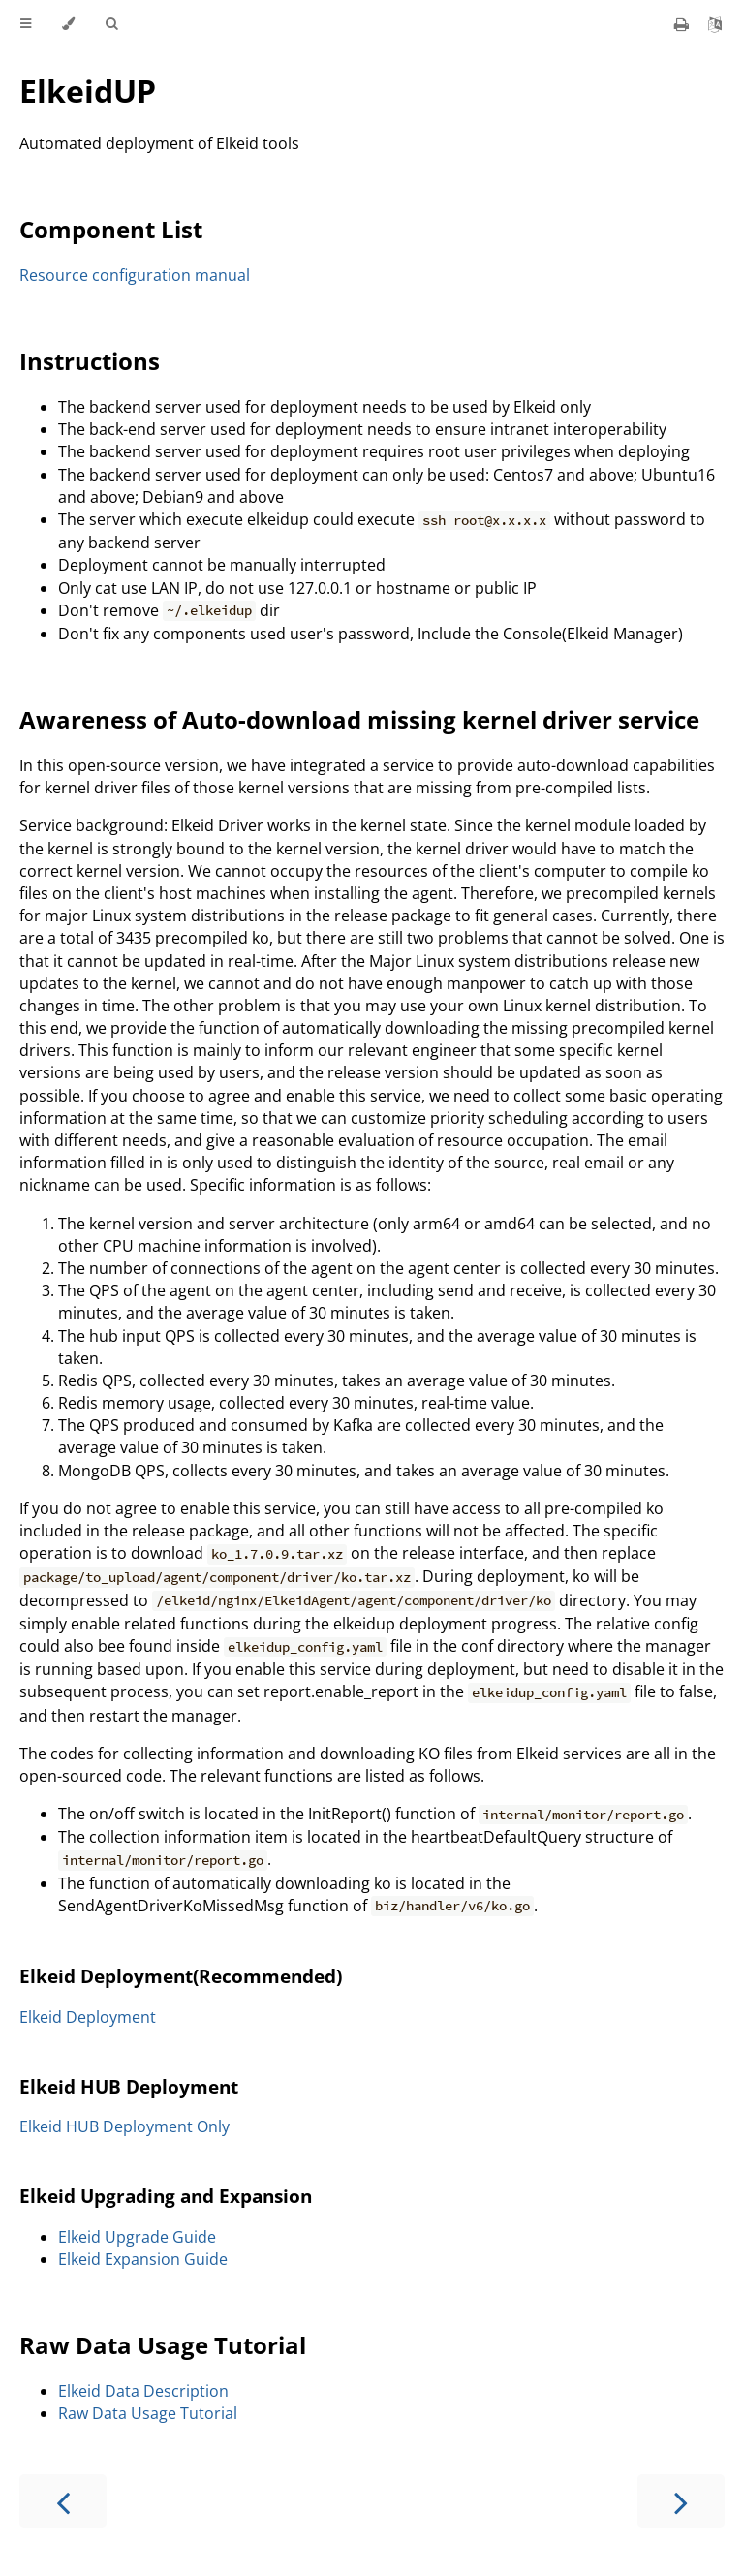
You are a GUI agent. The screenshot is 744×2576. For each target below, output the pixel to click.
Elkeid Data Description (143, 2391)
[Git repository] (714, 24)
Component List (110, 229)
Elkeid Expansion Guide (143, 2259)
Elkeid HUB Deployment (128, 2086)
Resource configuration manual (134, 275)
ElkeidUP (87, 90)
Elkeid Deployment (87, 2017)
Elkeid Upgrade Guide (137, 2237)
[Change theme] (68, 24)
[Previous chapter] (63, 2501)
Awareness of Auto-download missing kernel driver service (359, 719)
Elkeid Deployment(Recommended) (180, 1976)
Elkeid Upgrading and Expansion (165, 2196)
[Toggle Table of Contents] (25, 24)
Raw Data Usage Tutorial (162, 2345)
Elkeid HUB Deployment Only (124, 2126)
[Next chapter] (681, 2501)
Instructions (89, 361)
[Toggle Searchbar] (111, 24)
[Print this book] (683, 24)
